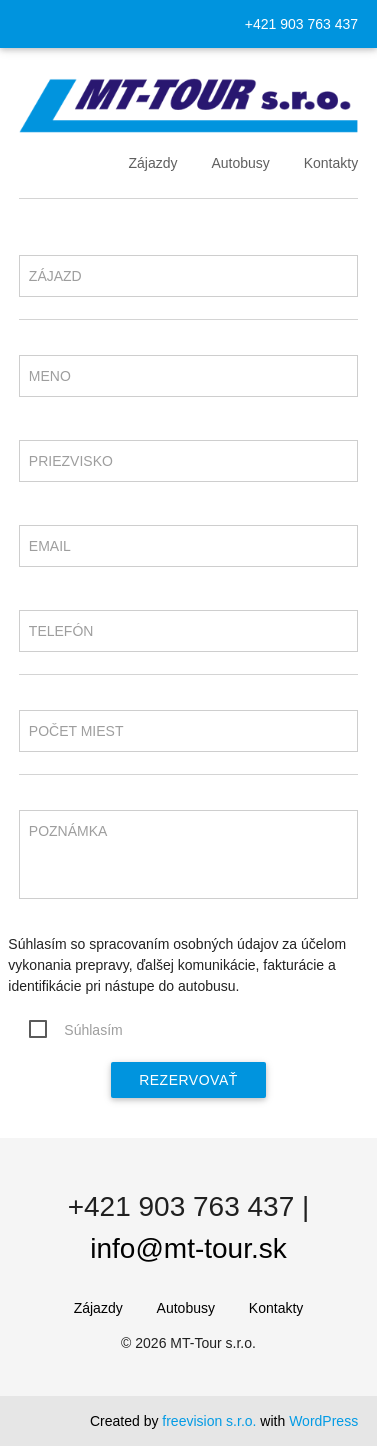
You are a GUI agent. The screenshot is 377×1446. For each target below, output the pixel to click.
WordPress (323, 1421)
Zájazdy (152, 163)
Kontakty (331, 163)
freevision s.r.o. (209, 1421)
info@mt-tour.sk (188, 1248)
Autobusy (240, 163)
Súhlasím (93, 1030)
